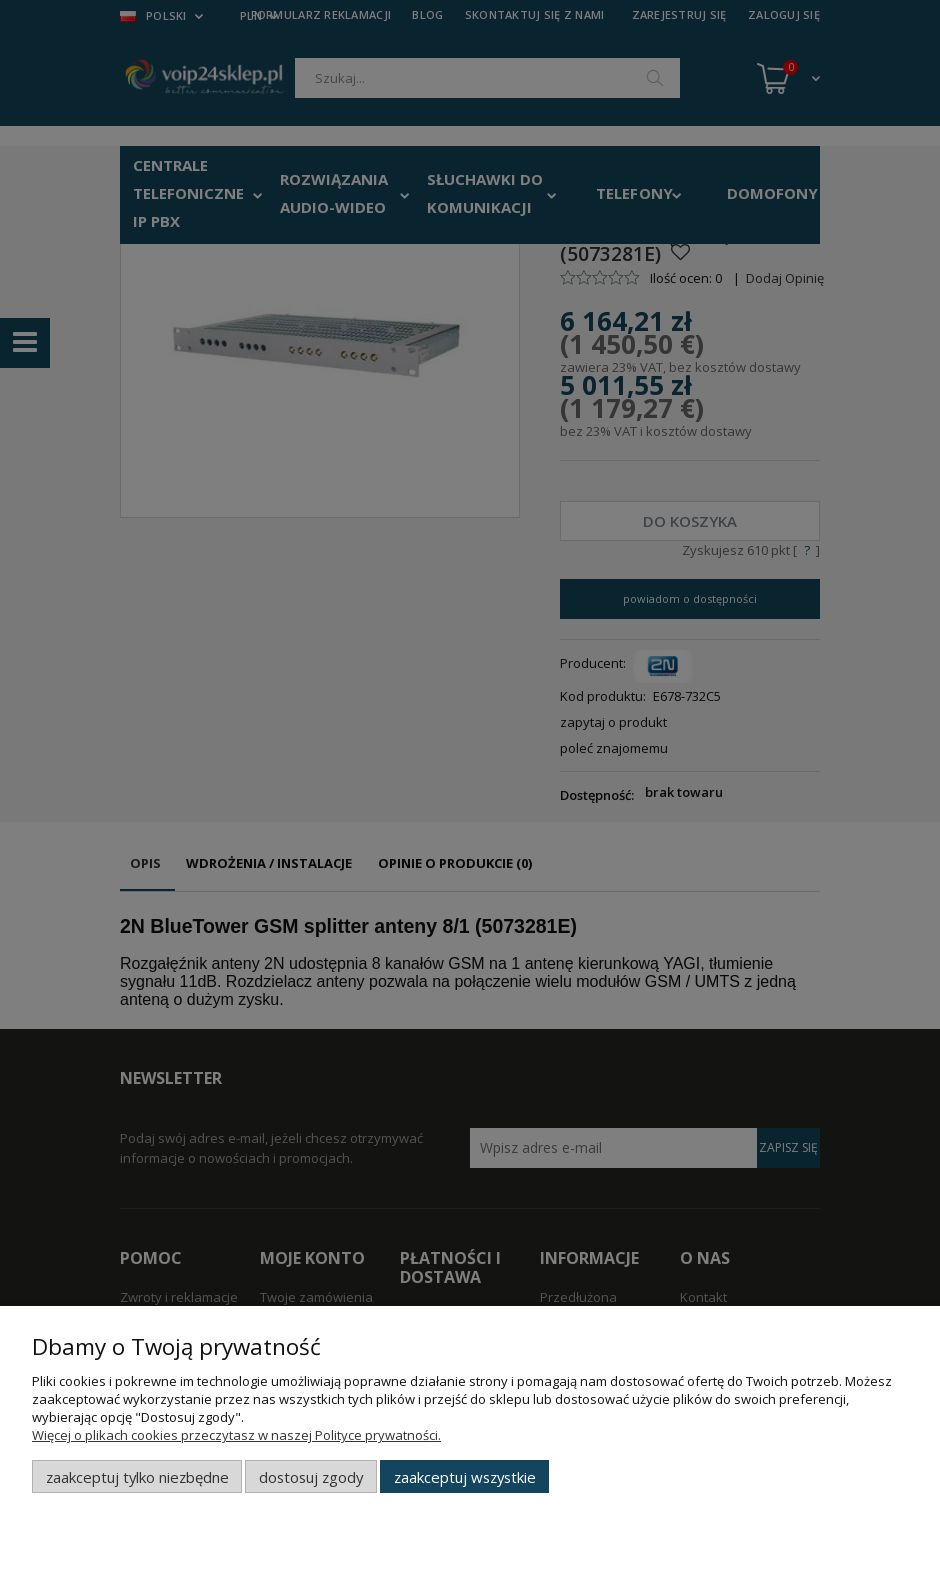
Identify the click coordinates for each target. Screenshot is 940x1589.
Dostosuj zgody (311, 1477)
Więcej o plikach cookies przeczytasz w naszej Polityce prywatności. (236, 1435)
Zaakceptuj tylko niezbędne (137, 1477)
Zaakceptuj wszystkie (465, 1477)
